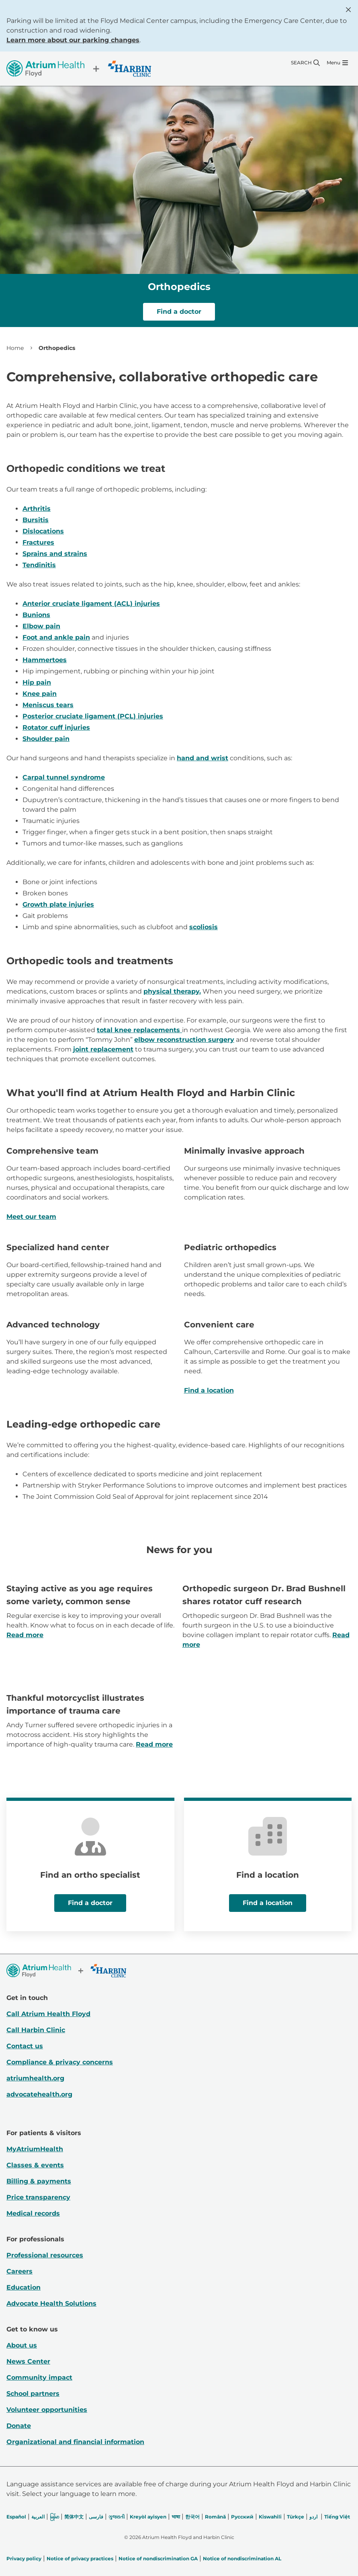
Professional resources (44, 2255)
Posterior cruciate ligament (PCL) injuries (93, 716)
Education (23, 2287)
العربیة (38, 2517)
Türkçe (295, 2517)
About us (21, 2345)
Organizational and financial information (75, 2442)
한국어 (192, 2517)
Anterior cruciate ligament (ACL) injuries (91, 603)
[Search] (305, 62)
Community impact (39, 2377)
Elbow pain (41, 626)
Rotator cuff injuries (56, 727)
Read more (24, 1635)
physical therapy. (172, 991)
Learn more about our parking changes (72, 40)
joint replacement (103, 1049)
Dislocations (43, 531)
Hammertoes (45, 660)
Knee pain (40, 693)
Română (215, 2517)
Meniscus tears (48, 705)
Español (16, 2517)
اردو (313, 2517)
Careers (19, 2271)
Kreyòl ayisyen (148, 2517)
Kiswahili (270, 2517)
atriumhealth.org (35, 2078)
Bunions (36, 615)
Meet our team (31, 1216)
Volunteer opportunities (46, 2409)
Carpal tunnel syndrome (64, 777)
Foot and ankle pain (56, 637)
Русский (242, 2517)
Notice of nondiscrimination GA (158, 2558)
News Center (28, 2361)
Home (15, 348)
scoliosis (203, 927)
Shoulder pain (46, 739)
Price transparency (38, 2197)
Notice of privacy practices (80, 2558)
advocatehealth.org (39, 2094)
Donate (18, 2426)
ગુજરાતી (116, 2517)
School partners (32, 2393)
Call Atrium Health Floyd (48, 2014)
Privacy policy (23, 2558)
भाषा (176, 2517)
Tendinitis (39, 565)
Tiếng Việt (337, 2517)
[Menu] (337, 62)
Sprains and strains (55, 554)
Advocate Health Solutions (51, 2303)
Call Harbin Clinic (35, 2030)
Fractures (38, 542)
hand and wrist (202, 758)
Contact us (24, 2046)
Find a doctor (179, 311)
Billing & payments (38, 2181)
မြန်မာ (54, 2517)
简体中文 (74, 2517)
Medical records (33, 2213)
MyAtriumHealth (34, 2149)
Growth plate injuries (58, 904)
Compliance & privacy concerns (59, 2062)
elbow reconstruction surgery (184, 1039)
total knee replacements (139, 1030)
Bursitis (36, 520)
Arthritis (37, 508)
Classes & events (35, 2165)
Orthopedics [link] (57, 348)
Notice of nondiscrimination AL (242, 2558)
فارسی (96, 2517)
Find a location (209, 1390)
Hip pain (37, 682)
